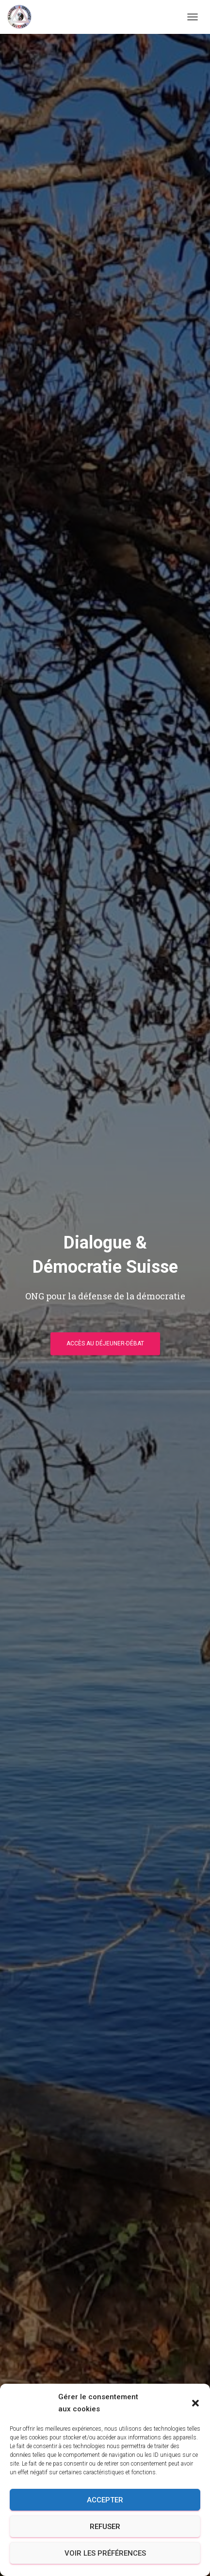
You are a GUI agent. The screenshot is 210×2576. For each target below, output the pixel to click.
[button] (195, 2403)
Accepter (105, 2500)
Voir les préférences (105, 2553)
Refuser (105, 2526)
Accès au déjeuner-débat (105, 1343)
